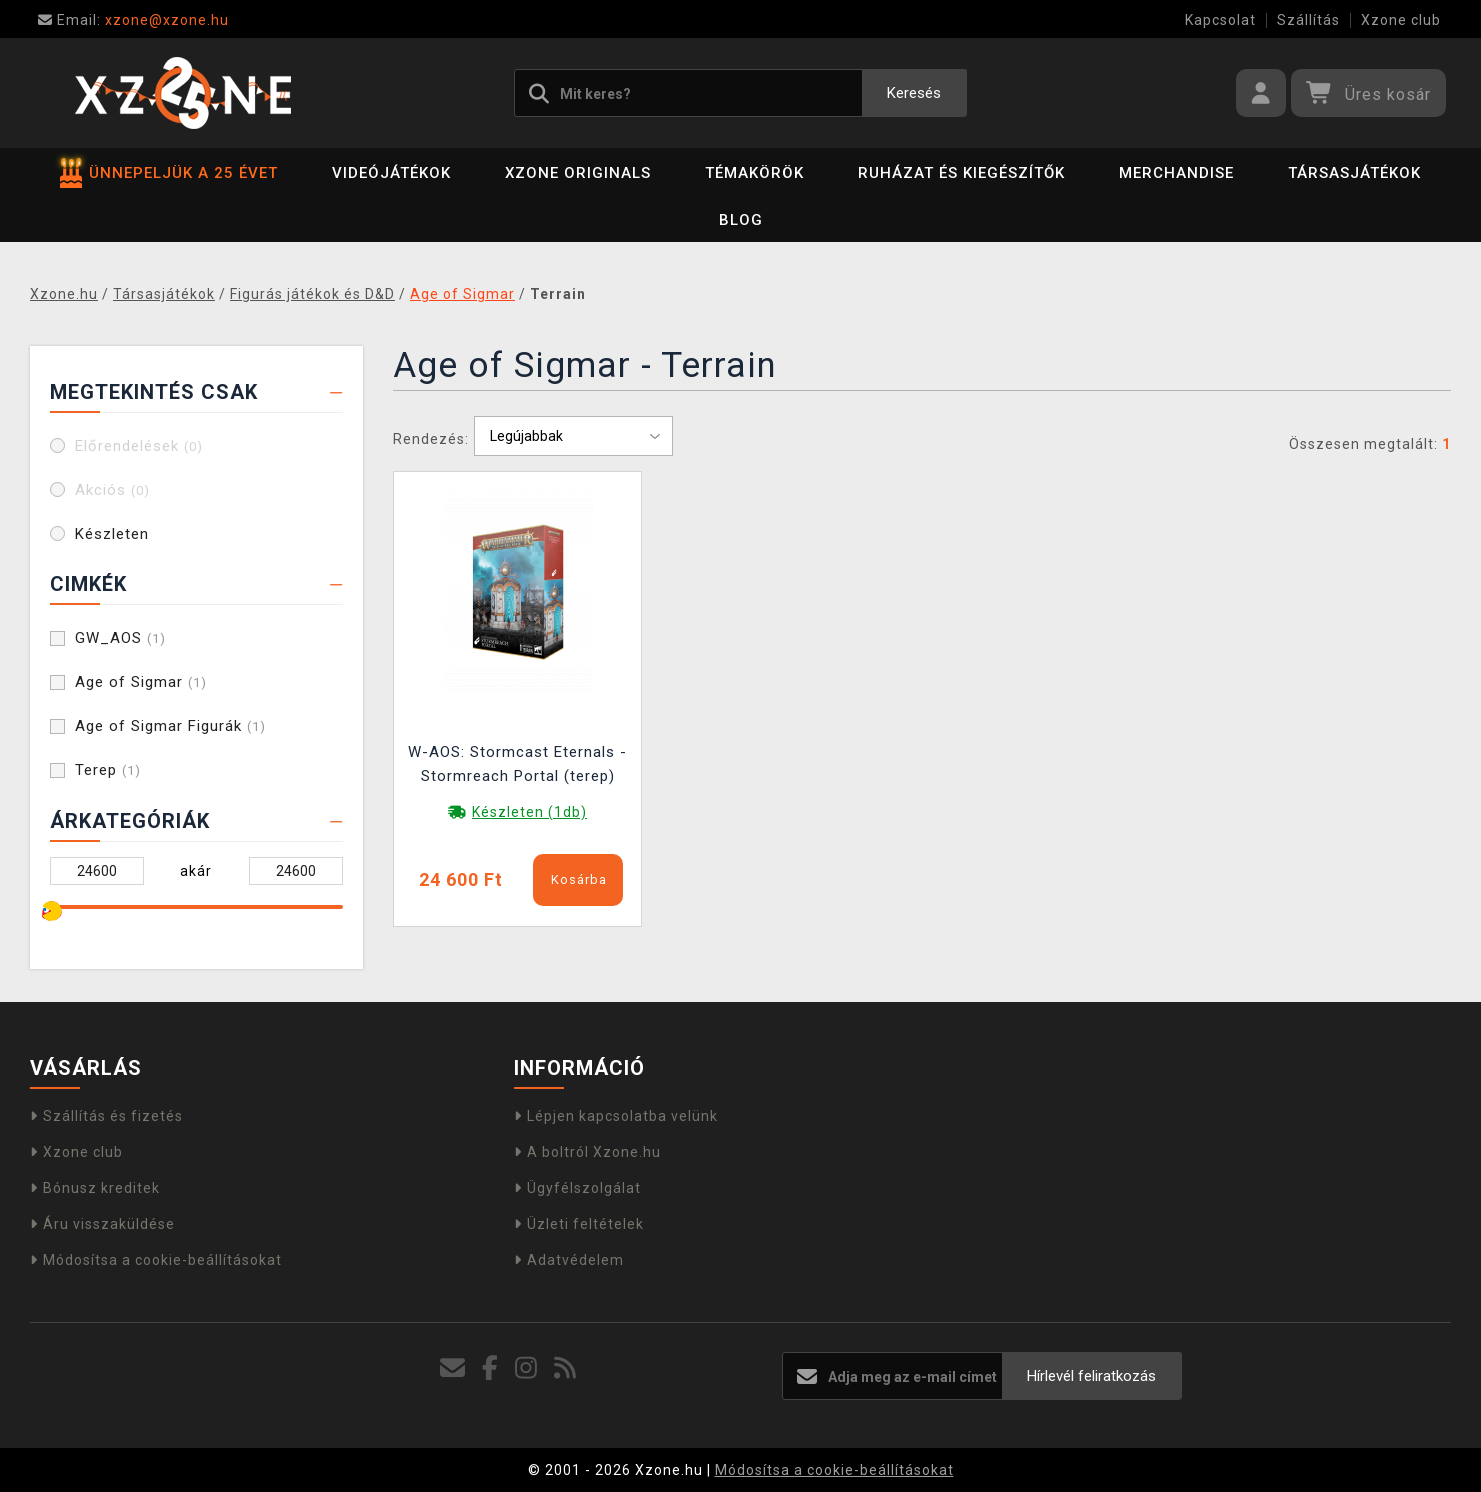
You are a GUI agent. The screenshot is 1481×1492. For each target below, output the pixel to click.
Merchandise (1176, 173)
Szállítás (1308, 20)
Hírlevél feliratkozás (1091, 1376)
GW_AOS (120, 638)
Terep (108, 770)
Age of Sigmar (141, 682)
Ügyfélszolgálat (577, 1188)
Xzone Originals (578, 173)
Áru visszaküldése (102, 1224)
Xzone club (1401, 20)
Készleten (112, 534)
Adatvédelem (569, 1260)
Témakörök (754, 173)
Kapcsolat (1220, 20)
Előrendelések (139, 446)
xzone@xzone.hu (133, 20)
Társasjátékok (1354, 173)
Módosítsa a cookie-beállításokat (156, 1260)
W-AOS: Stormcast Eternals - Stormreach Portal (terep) (517, 764)
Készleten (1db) (529, 812)
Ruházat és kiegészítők (961, 173)
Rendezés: (431, 439)
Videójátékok (391, 173)
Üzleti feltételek (579, 1224)
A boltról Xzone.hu (587, 1152)
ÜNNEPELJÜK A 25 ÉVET (169, 173)
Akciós (112, 490)
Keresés (914, 93)
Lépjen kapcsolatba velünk (616, 1116)
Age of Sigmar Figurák (170, 726)
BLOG (741, 220)
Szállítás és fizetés (106, 1116)
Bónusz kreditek (95, 1188)
